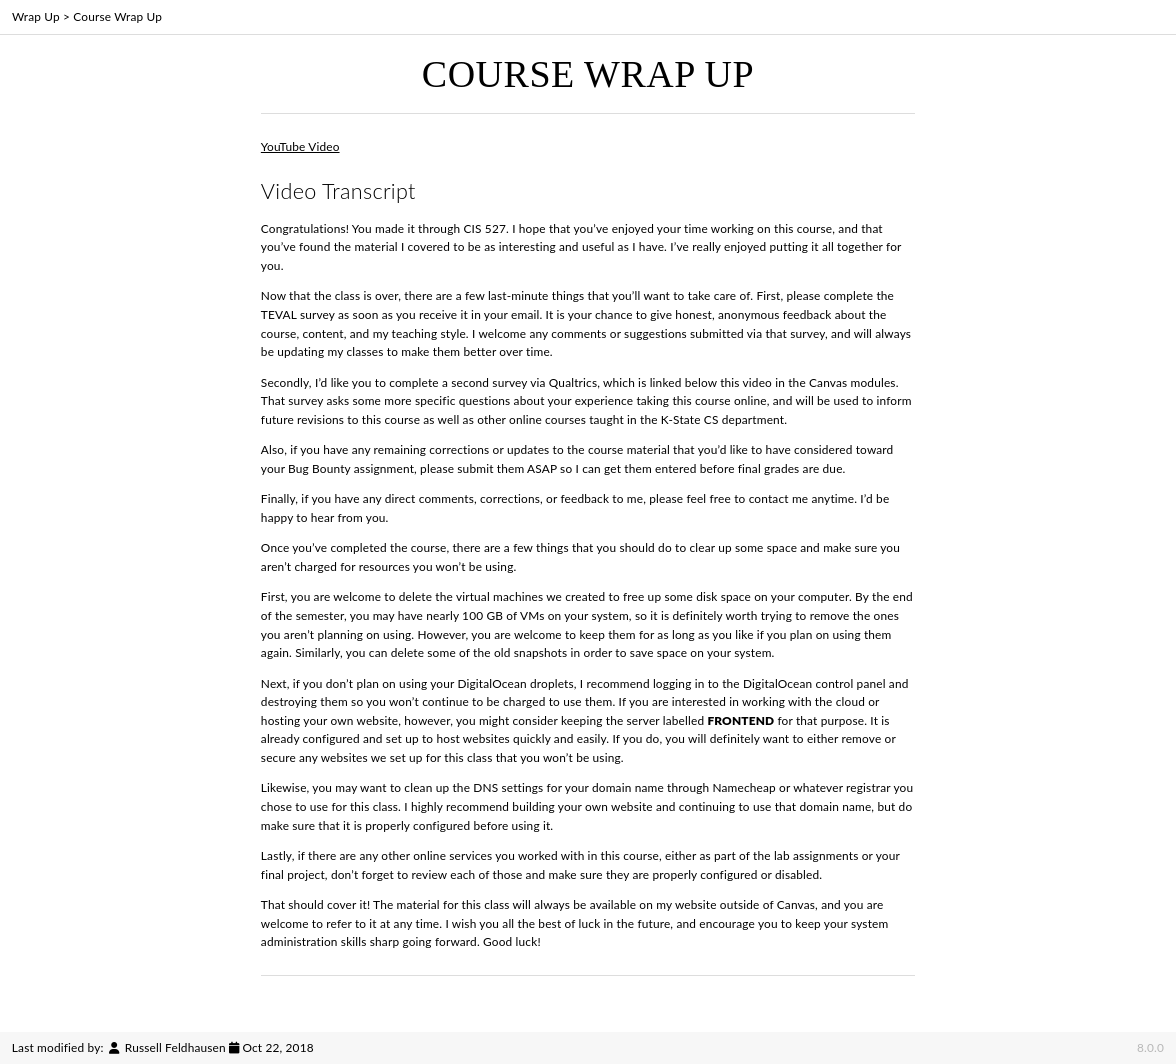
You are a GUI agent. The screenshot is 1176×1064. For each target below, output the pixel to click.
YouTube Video (300, 146)
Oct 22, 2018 (277, 1047)
